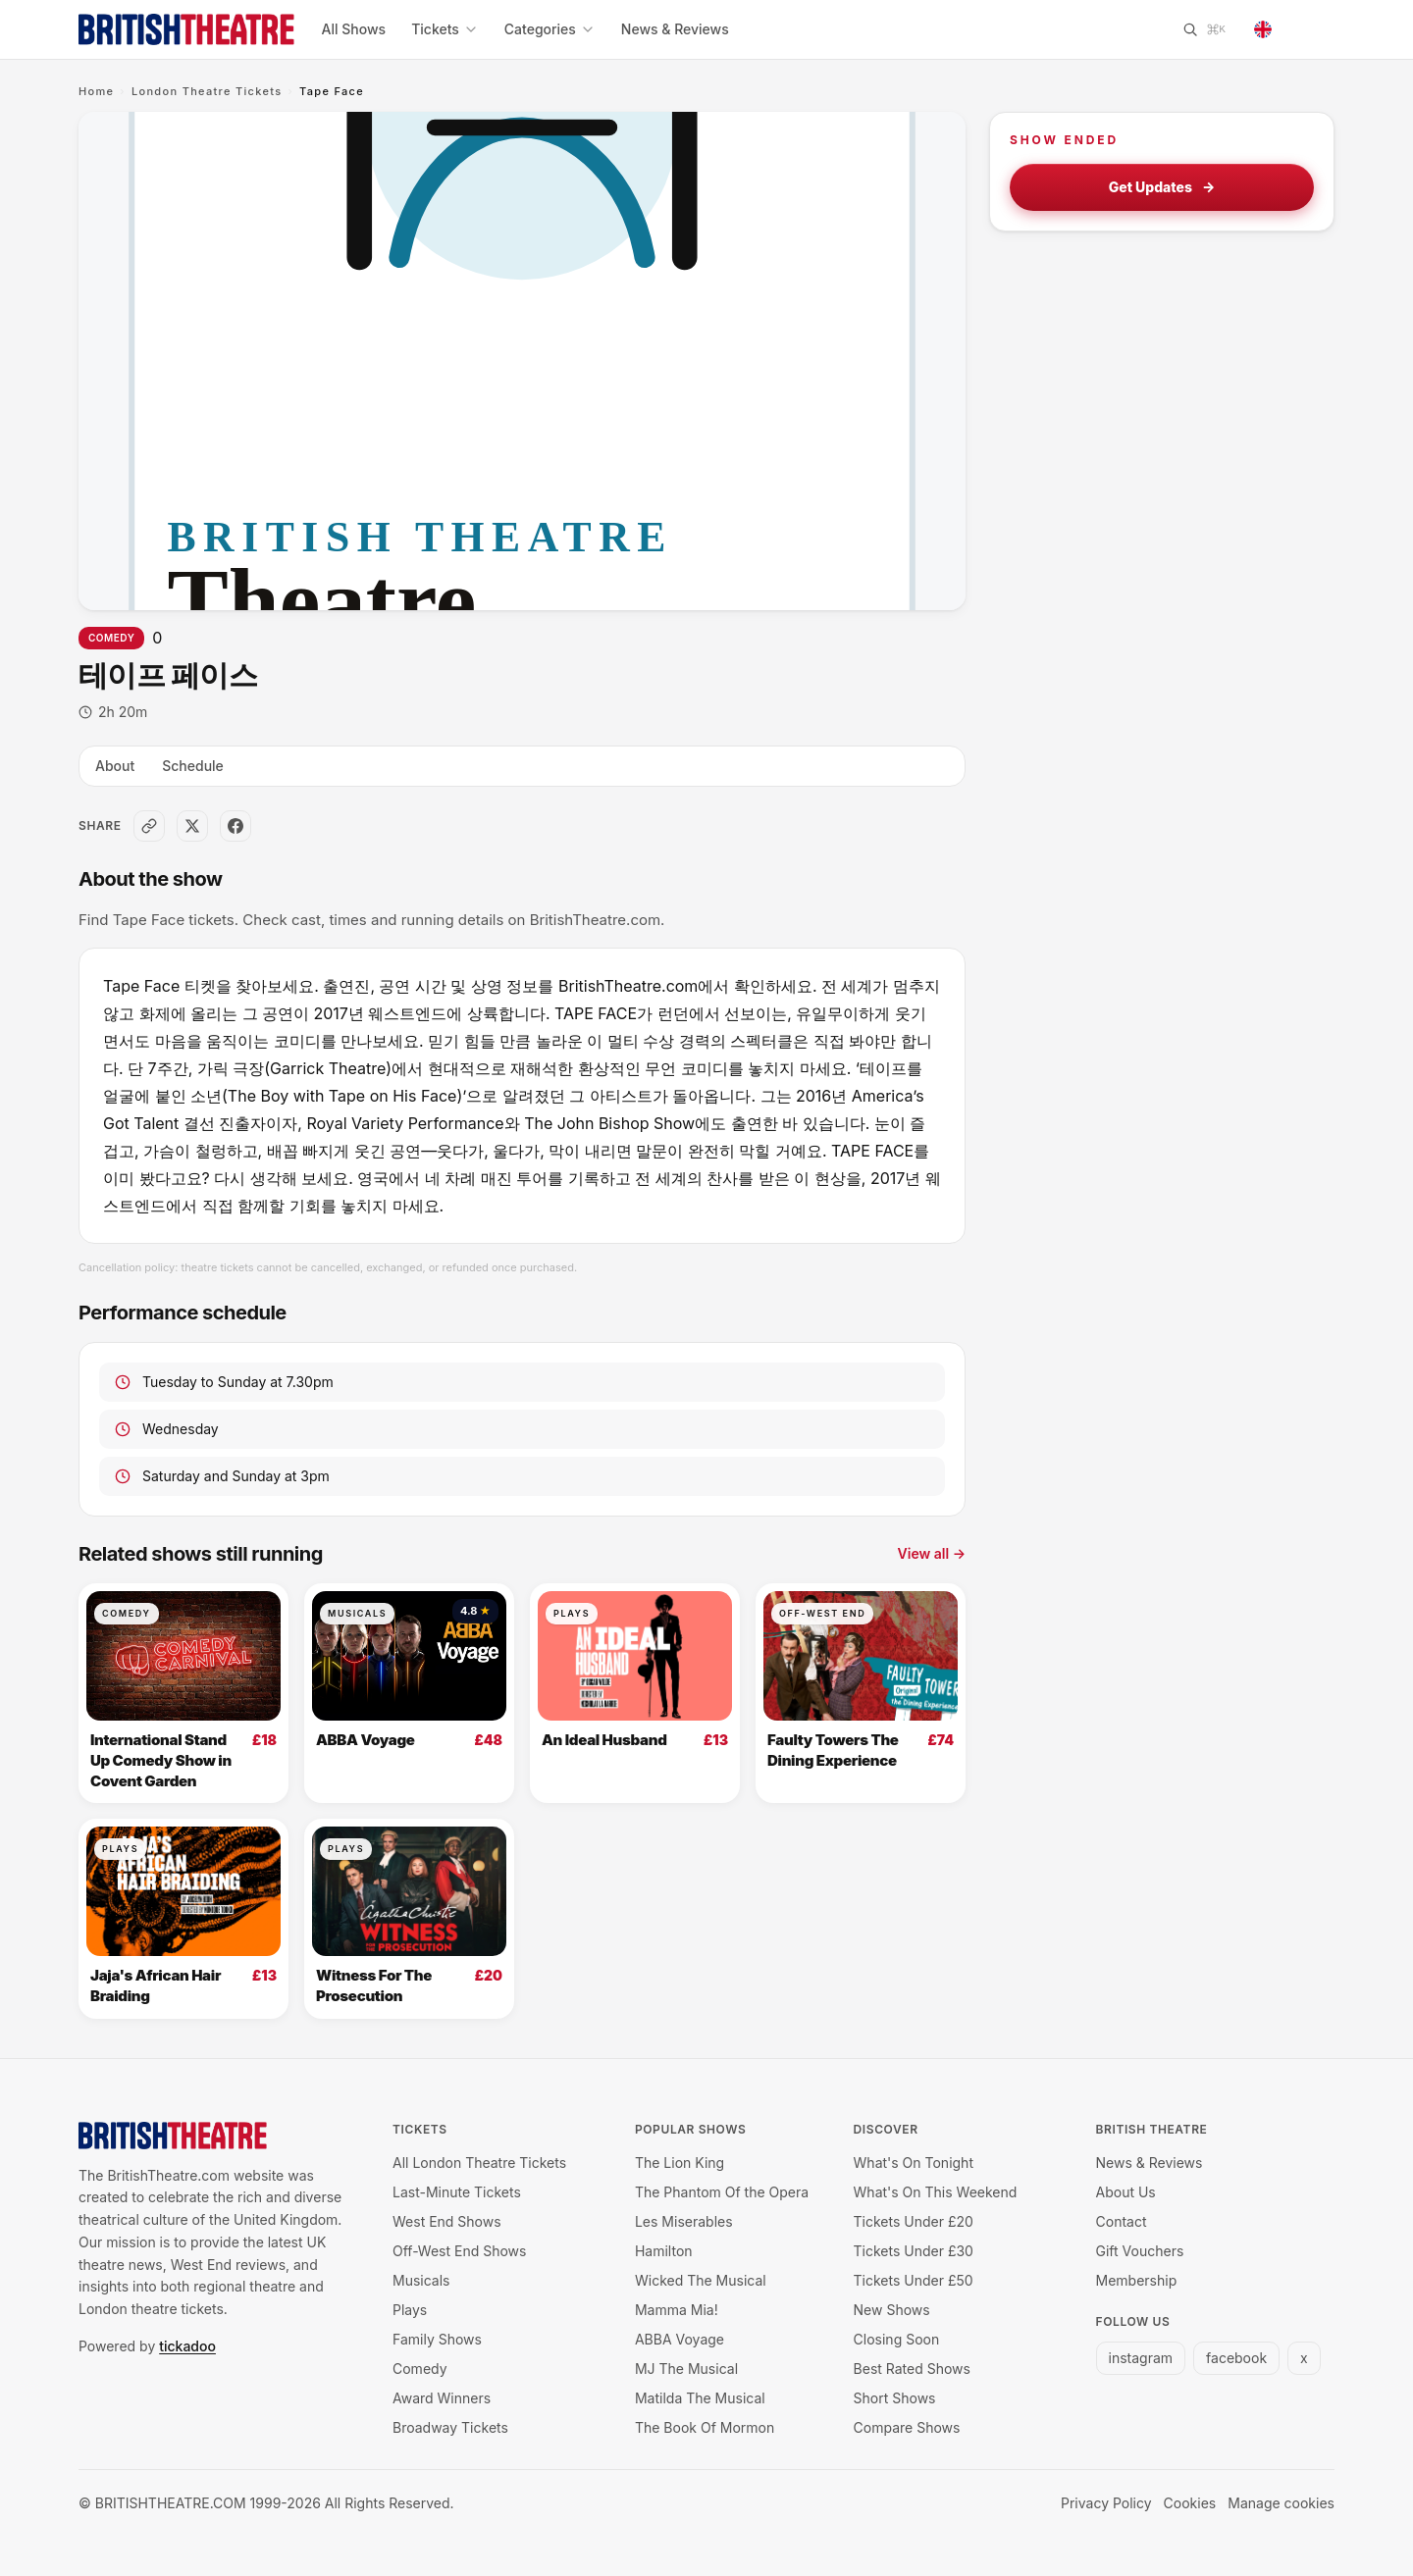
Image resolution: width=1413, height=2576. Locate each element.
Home (96, 91)
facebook (1236, 2357)
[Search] (1203, 29)
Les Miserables (684, 2221)
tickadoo (187, 2346)
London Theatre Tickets (207, 91)
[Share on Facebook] (235, 826)
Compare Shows (907, 2427)
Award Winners (441, 2398)
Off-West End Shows (459, 2250)
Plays (571, 1613)
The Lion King (679, 2162)
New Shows (892, 2309)
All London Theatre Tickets (479, 2162)
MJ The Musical (686, 2368)
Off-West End (822, 1613)
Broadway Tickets (450, 2427)
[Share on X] (192, 826)
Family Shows (437, 2339)
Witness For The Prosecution (374, 1985)
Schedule (193, 765)
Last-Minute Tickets (456, 2192)
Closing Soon (897, 2339)
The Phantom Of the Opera (722, 2192)
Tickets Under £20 (913, 2221)
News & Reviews (675, 29)
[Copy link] (149, 826)
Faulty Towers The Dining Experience (833, 1750)
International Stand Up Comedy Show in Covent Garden (161, 1759)
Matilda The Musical (700, 2398)
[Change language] (1287, 29)
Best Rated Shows (912, 2368)
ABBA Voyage (365, 1739)
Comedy (111, 638)
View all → (932, 1553)
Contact (1121, 2221)
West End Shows (446, 2221)
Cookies (1190, 2503)
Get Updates (1162, 187)
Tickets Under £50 (913, 2280)
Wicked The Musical (700, 2280)
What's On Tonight (913, 2162)
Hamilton (664, 2250)
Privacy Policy (1106, 2503)
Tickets (445, 29)
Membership (1137, 2280)
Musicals (357, 1613)
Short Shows (895, 2398)
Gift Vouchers (1140, 2250)
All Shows (354, 29)
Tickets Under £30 (913, 2250)
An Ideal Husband (604, 1739)
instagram (1141, 2357)
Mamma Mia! (676, 2309)
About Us (1126, 2192)
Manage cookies (1281, 2503)
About (114, 765)
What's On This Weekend (936, 2192)
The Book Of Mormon (704, 2427)
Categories (550, 29)
